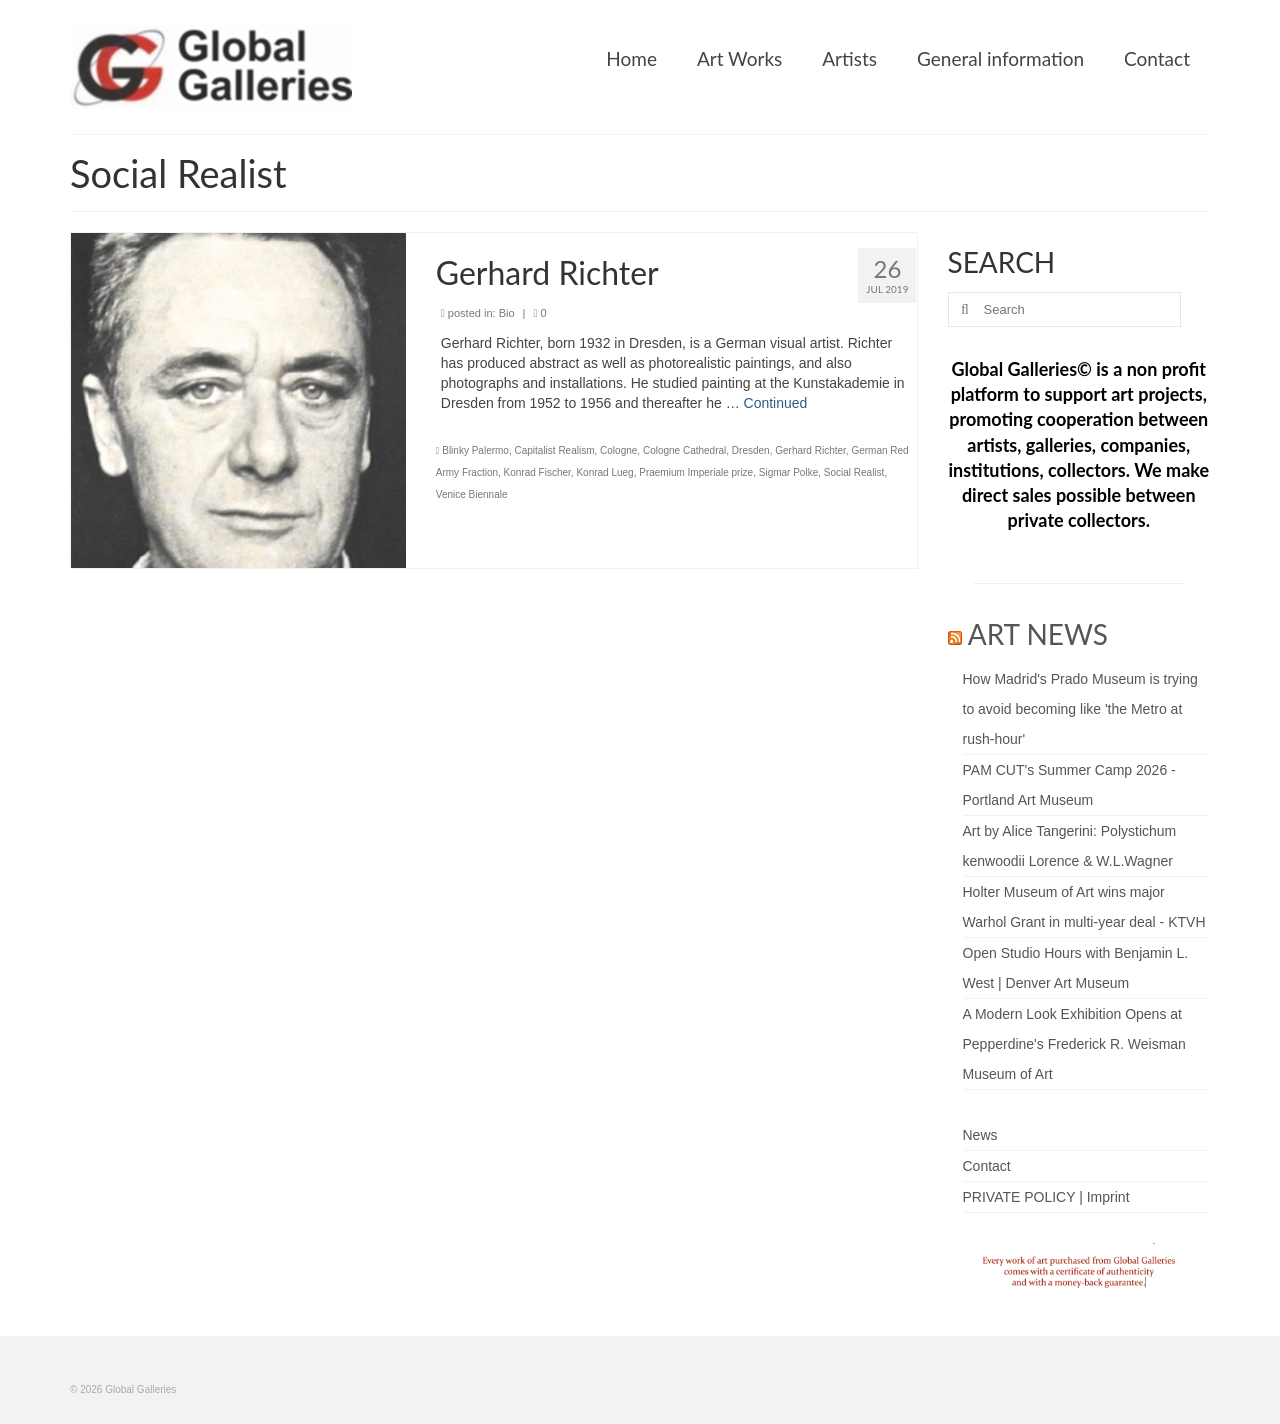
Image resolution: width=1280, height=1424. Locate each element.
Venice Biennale (472, 494)
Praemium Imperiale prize (696, 472)
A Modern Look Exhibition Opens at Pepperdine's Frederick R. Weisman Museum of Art (1074, 1044)
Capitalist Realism (554, 450)
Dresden (751, 450)
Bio (507, 313)
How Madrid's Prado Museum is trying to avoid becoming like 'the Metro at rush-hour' (1080, 709)
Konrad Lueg (604, 472)
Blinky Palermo (475, 450)
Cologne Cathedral (684, 450)
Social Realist (854, 472)
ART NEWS (1038, 634)
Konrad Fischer (537, 472)
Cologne (618, 450)
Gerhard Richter (810, 450)
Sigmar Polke (788, 472)
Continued (776, 403)
